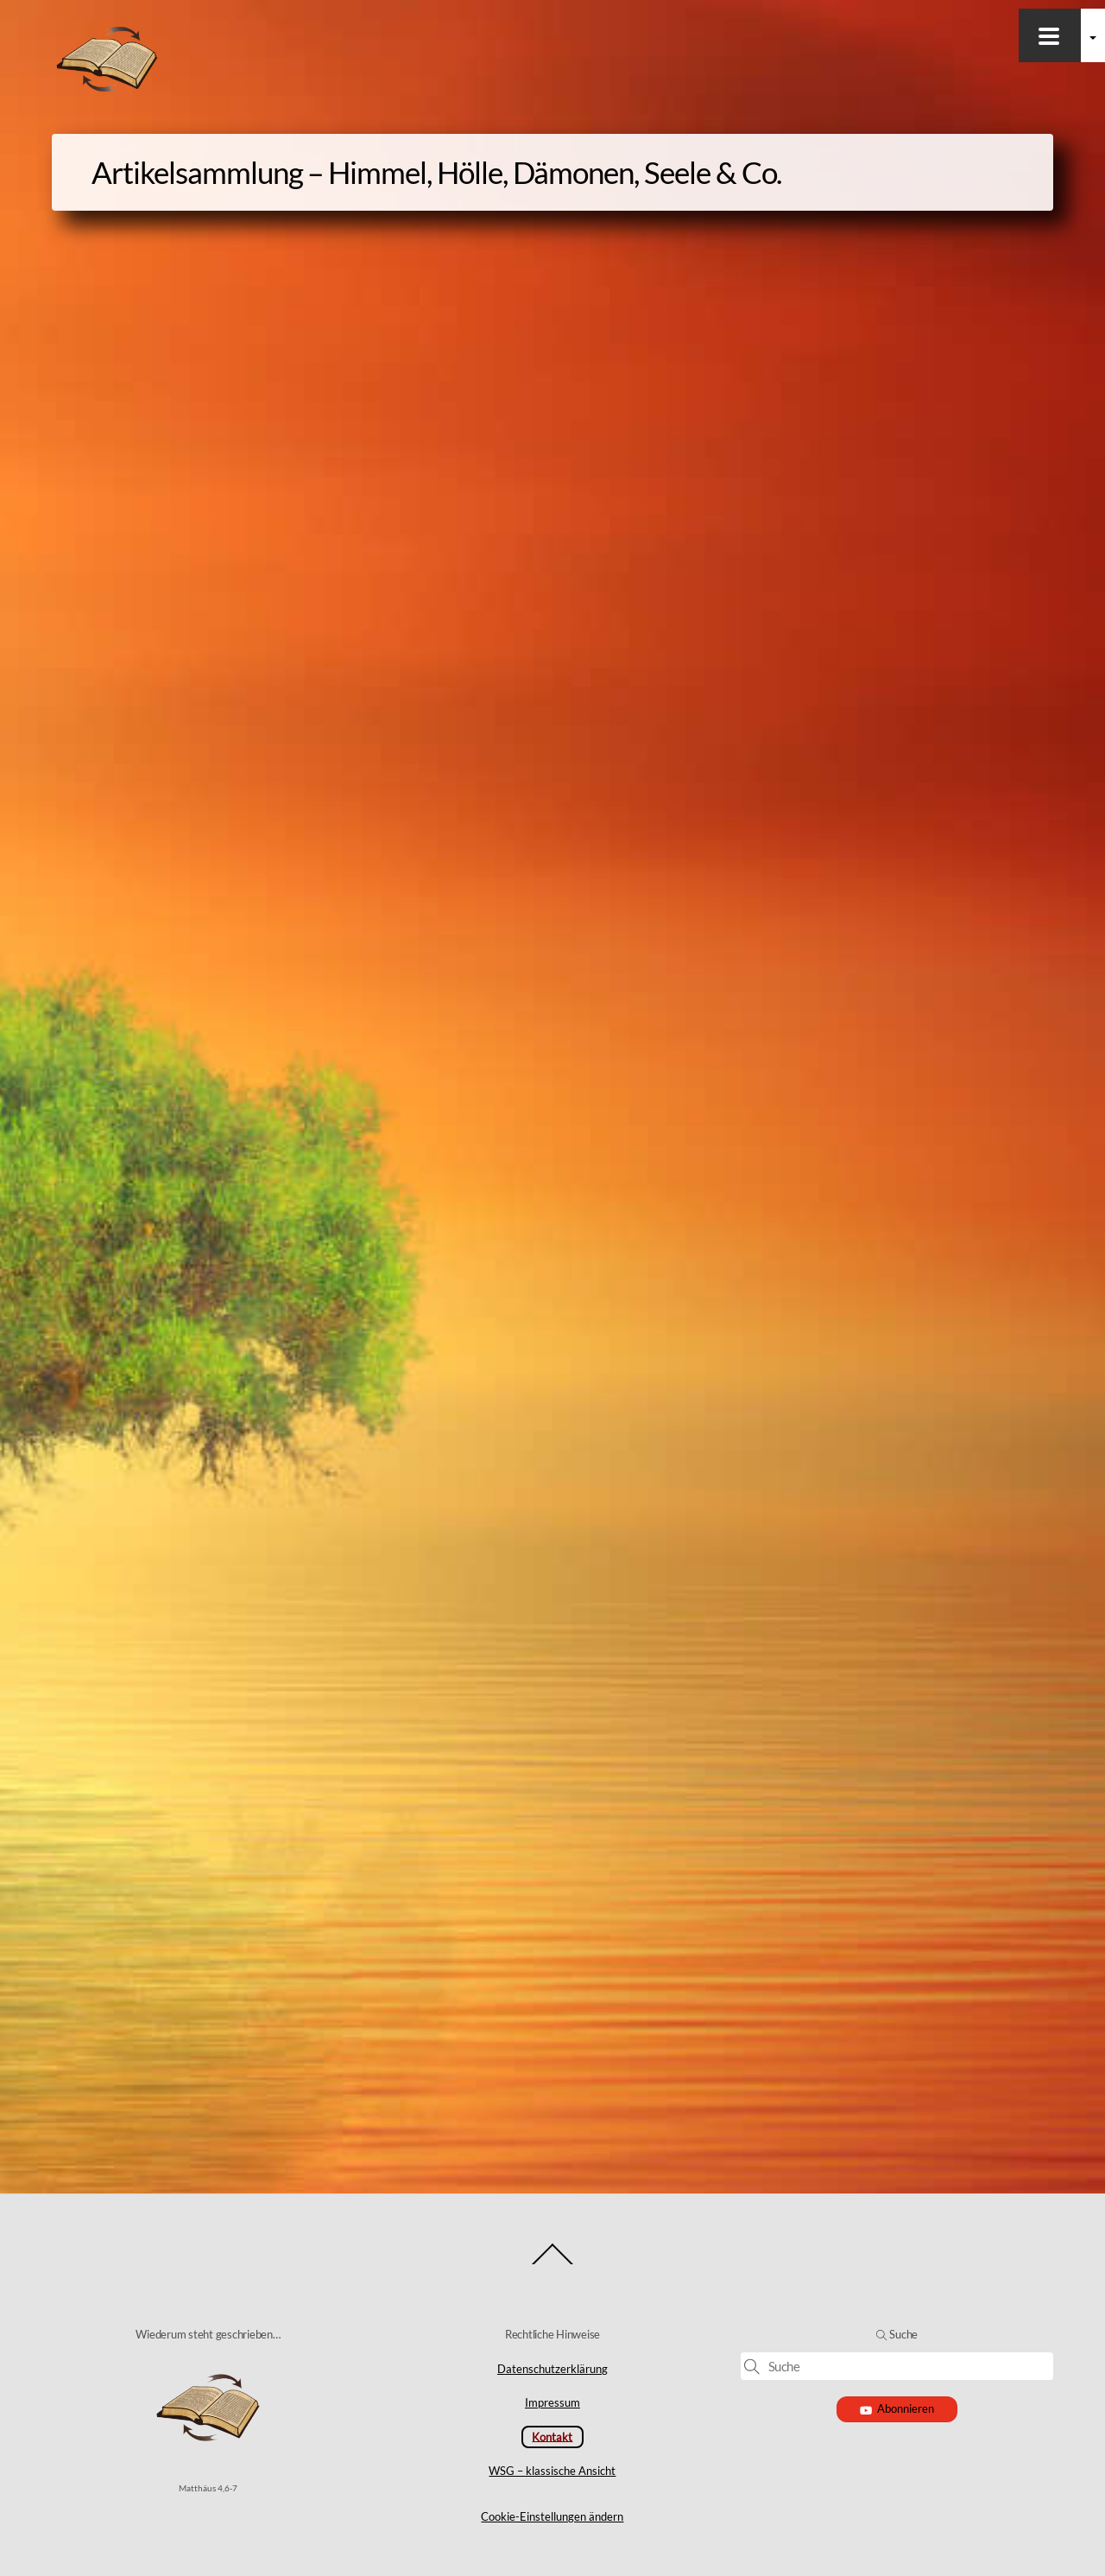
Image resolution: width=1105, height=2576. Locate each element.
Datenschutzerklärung (552, 2369)
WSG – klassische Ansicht (552, 2471)
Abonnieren (897, 2408)
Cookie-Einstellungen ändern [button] (552, 2516)
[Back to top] (553, 2264)
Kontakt (552, 2436)
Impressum (552, 2402)
